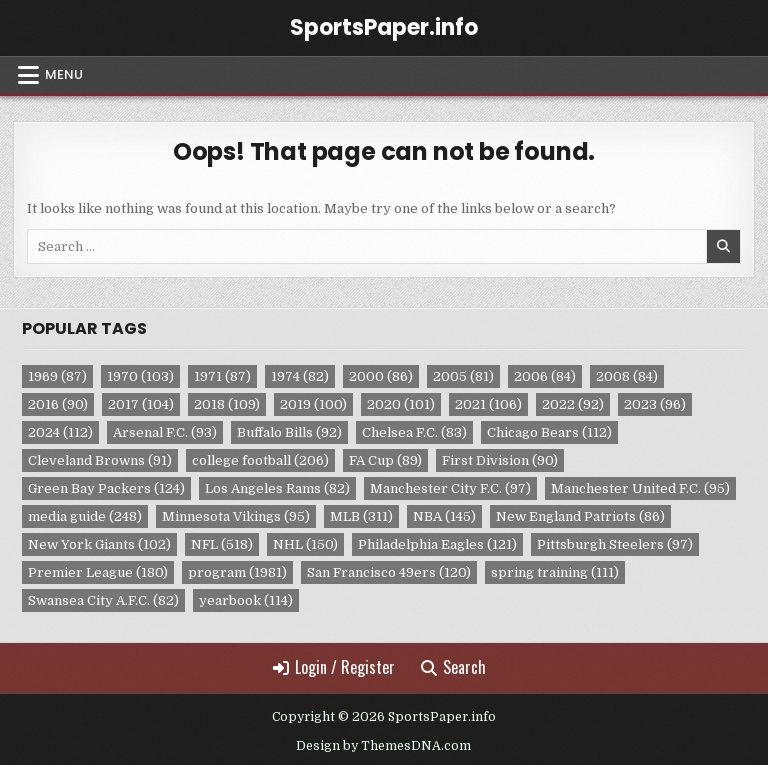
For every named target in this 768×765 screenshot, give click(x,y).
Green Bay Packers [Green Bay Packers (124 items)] (106, 488)
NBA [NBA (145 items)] (444, 516)
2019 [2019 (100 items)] (313, 404)
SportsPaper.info (384, 27)
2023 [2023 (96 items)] (655, 404)
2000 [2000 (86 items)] (381, 376)
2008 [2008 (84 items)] (627, 376)
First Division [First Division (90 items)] (500, 460)
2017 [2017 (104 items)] (141, 404)
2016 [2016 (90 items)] (58, 404)
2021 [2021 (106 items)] (488, 404)
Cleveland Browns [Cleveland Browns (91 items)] (100, 460)
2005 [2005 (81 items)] (463, 376)
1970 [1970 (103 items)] (140, 376)
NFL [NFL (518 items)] (222, 544)
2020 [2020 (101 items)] (401, 404)
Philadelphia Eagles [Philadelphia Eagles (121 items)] (437, 544)
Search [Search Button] (453, 667)
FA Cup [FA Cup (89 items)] (385, 460)
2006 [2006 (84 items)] (545, 376)
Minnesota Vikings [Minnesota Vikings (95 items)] (236, 516)
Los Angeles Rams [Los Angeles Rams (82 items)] (277, 488)
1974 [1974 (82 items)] (300, 376)
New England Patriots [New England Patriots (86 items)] (580, 516)
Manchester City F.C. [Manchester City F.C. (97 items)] (450, 488)
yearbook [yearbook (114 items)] (246, 600)
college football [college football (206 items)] (260, 460)
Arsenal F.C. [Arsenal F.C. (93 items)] (165, 432)
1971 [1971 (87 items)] (222, 376)
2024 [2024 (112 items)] (60, 432)
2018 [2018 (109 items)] (227, 404)
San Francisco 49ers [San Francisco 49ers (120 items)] (389, 572)
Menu (64, 74)
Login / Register (334, 667)
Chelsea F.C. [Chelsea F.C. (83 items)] (414, 432)
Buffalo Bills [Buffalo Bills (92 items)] (289, 432)
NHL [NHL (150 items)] (305, 544)
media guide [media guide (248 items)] (85, 516)
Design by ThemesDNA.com (383, 746)
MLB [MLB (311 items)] (361, 516)
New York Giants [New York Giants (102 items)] (99, 544)
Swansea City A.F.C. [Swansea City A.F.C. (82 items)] (103, 600)
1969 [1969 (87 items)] (57, 376)
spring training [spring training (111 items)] (555, 572)
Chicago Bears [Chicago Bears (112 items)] (549, 432)
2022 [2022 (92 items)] (573, 404)
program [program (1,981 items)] (237, 572)
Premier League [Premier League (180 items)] (98, 572)
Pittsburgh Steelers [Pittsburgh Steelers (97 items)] (615, 544)
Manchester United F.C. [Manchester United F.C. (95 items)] (640, 488)
